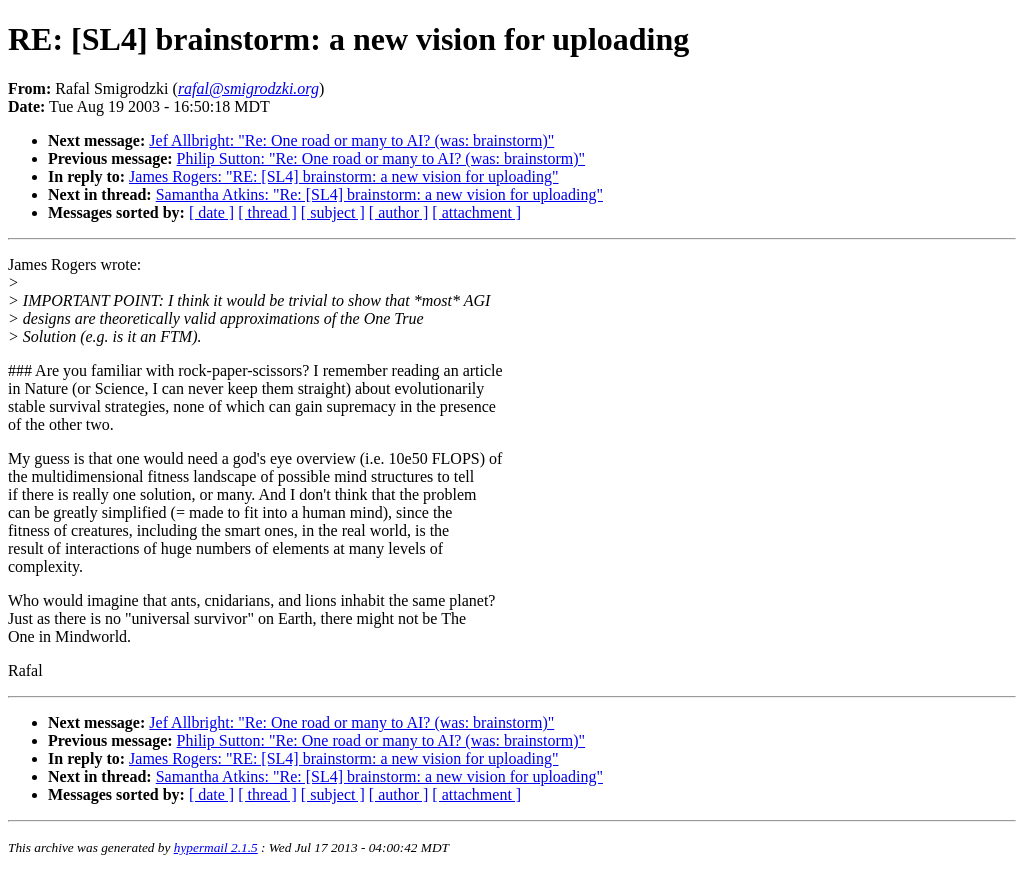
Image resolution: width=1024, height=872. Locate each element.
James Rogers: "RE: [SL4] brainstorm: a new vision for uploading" (343, 176)
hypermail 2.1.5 (216, 847)
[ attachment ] (476, 212)
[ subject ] (333, 212)
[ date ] (211, 212)
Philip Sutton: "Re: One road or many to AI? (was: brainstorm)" (381, 158)
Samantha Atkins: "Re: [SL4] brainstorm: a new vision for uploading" (379, 194)
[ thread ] (267, 212)
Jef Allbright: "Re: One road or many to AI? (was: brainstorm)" (351, 140)
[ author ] (399, 212)
